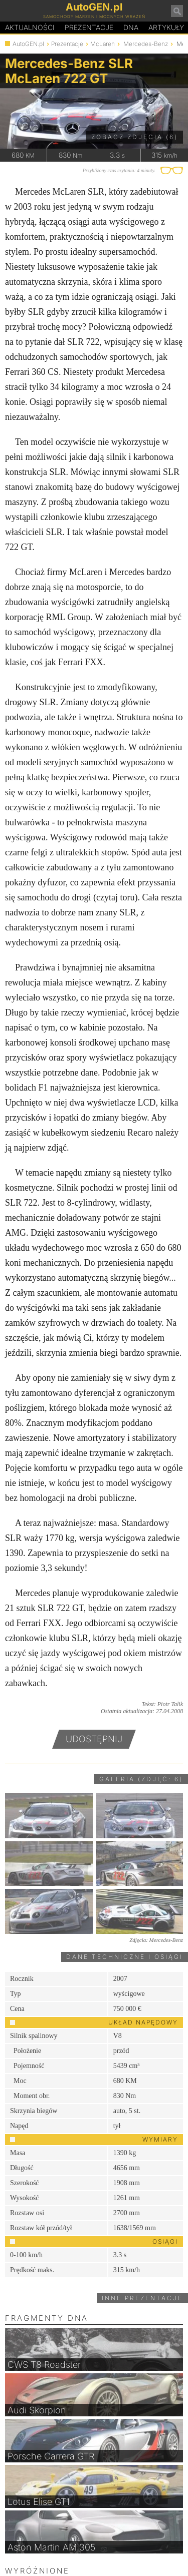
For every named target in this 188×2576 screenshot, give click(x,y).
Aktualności (30, 27)
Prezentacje (89, 27)
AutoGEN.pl (28, 44)
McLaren (102, 44)
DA (130, 28)
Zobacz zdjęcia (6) (134, 137)
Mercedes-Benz (145, 44)
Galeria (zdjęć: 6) (141, 1779)
